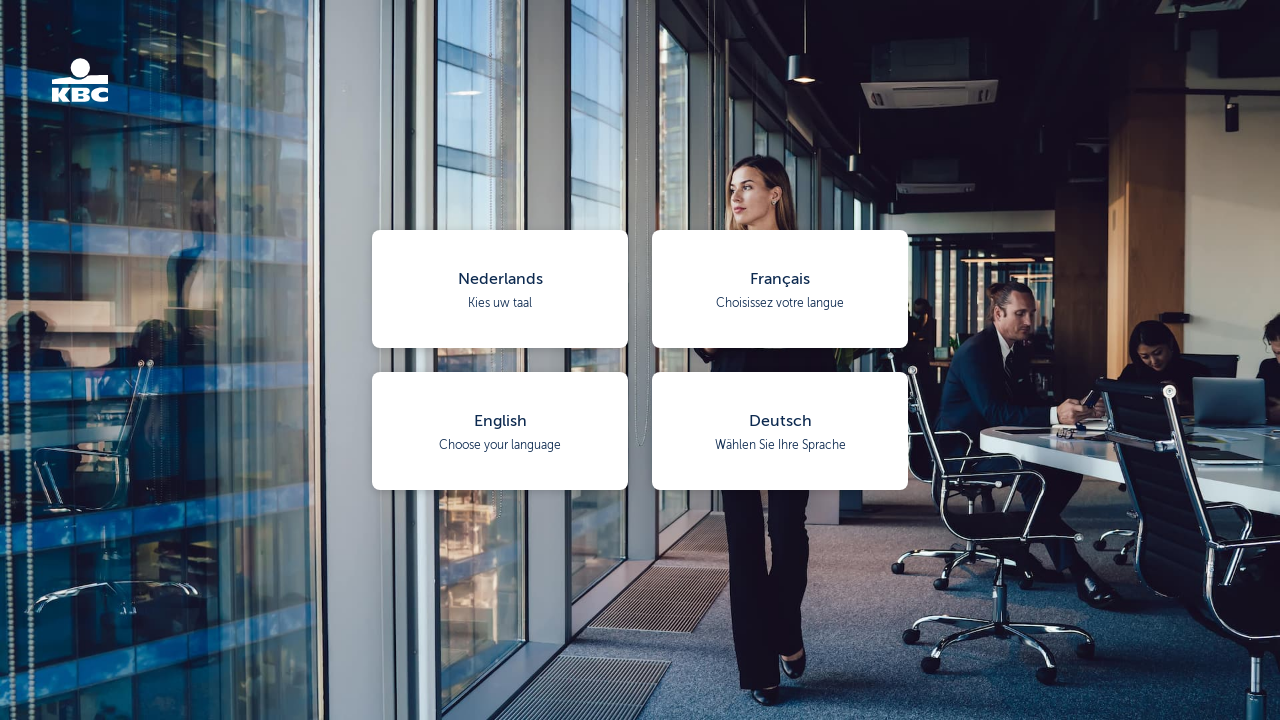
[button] (500, 289)
